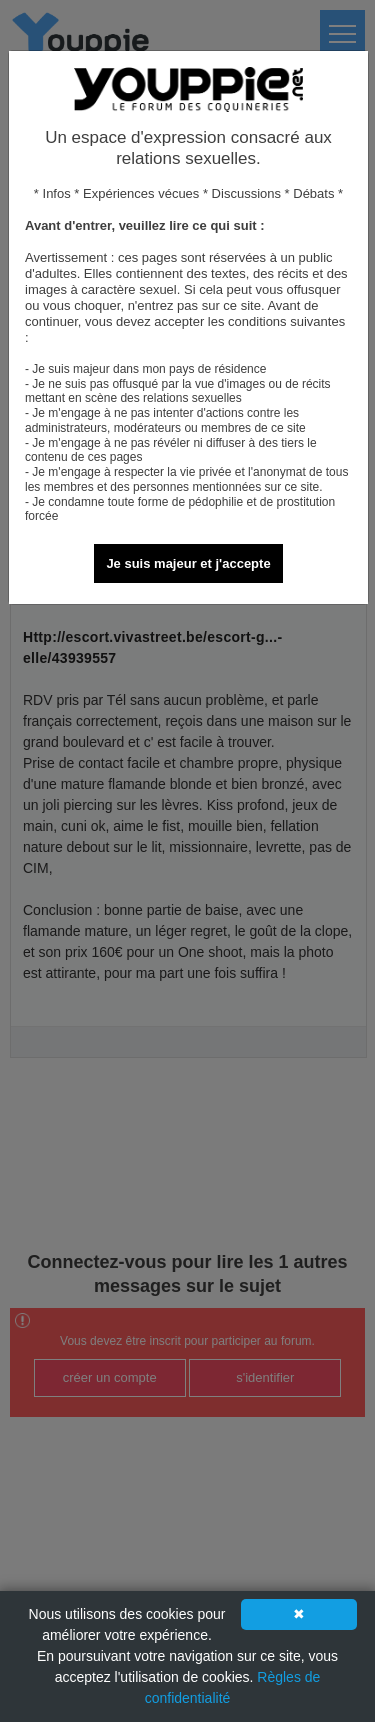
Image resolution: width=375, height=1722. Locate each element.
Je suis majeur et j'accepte (188, 563)
